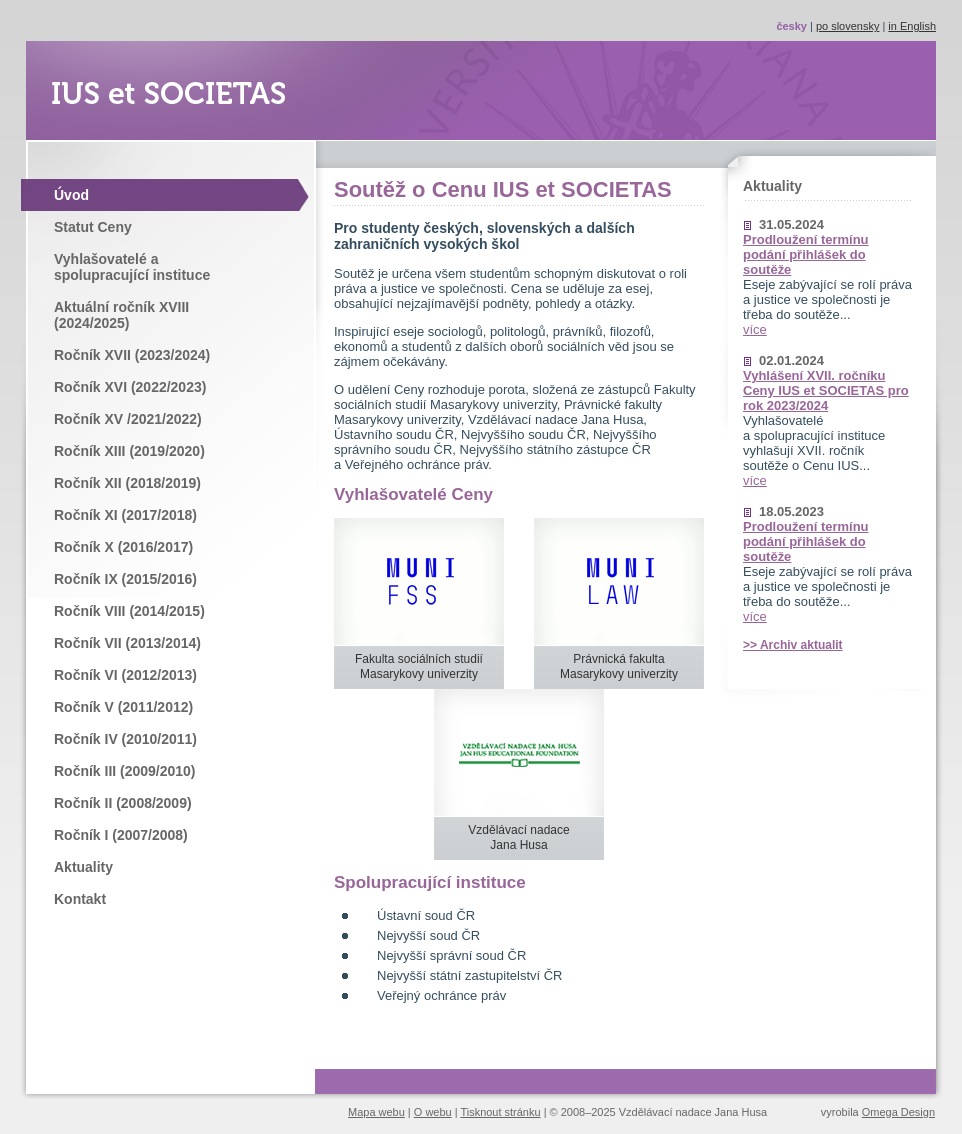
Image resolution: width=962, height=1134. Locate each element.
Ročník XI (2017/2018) (125, 515)
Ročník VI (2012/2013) (125, 675)
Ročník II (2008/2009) (123, 803)
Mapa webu (376, 1112)
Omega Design (898, 1112)
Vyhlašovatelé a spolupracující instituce (132, 267)
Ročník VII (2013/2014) (127, 643)
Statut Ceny (93, 227)
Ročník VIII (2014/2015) (129, 611)
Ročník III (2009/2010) (124, 771)
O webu (433, 1112)
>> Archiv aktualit (793, 645)
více (755, 329)
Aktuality (83, 867)
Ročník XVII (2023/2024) (132, 355)
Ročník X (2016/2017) (123, 547)
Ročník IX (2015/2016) (125, 579)
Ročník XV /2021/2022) (128, 419)
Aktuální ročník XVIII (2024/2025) (121, 315)
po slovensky (848, 26)
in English (912, 26)
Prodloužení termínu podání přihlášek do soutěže (806, 254)
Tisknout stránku (500, 1112)
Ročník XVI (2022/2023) (130, 387)
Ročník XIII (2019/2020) (129, 451)
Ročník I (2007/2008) (121, 835)
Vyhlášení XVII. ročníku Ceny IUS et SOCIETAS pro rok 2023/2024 (826, 390)
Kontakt (80, 899)
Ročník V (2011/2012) (123, 707)
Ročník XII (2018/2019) (127, 483)
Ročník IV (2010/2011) (125, 739)
